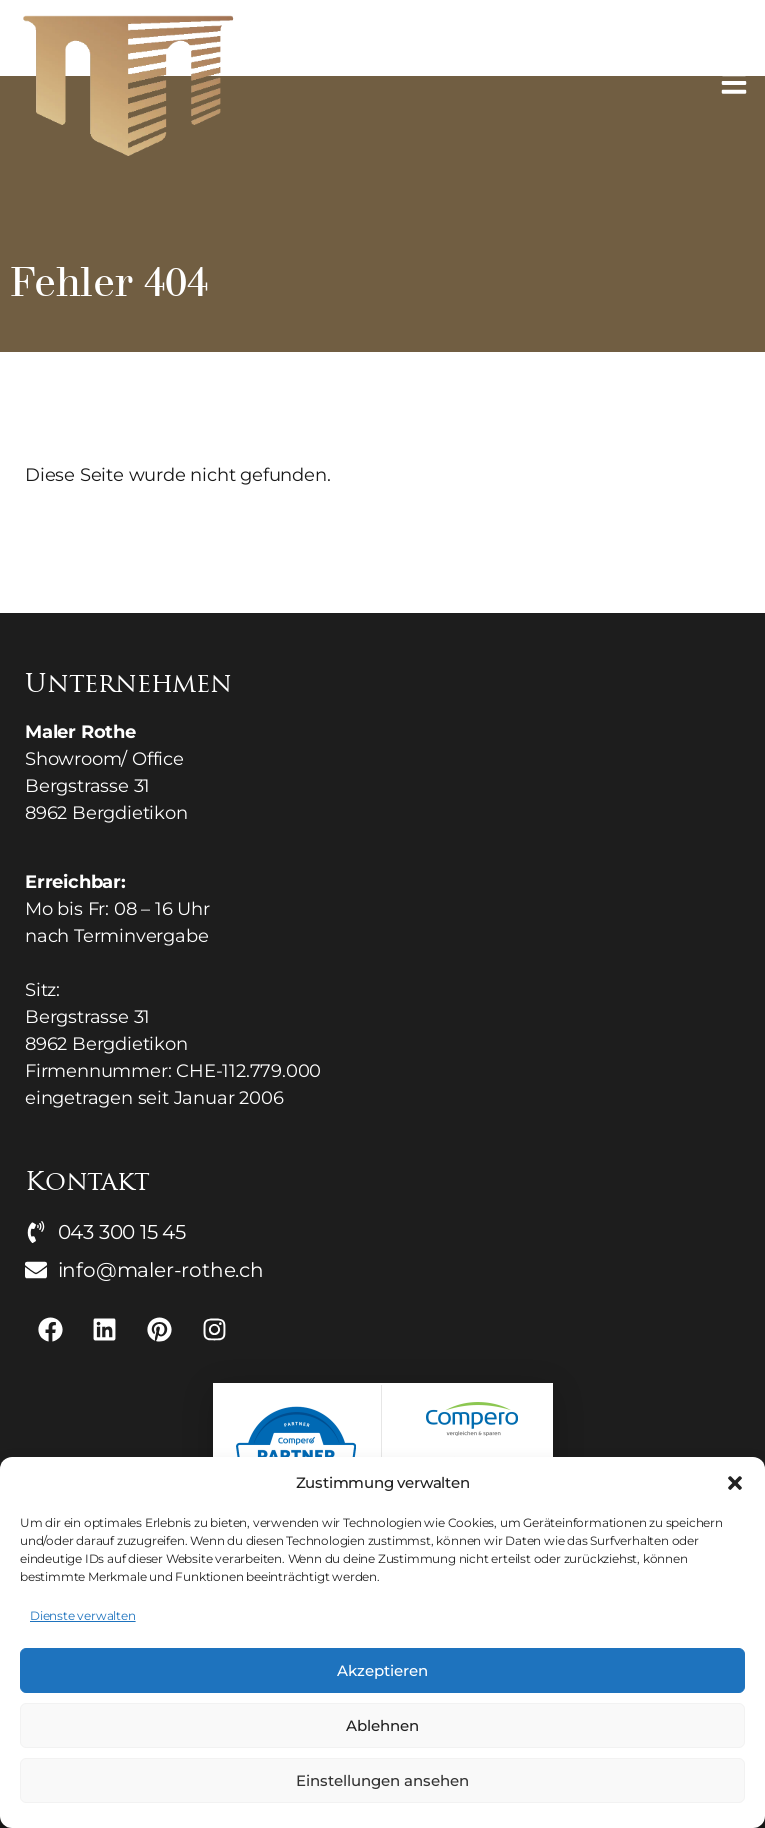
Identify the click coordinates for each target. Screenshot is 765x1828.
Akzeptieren (382, 1670)
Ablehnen (382, 1725)
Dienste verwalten (83, 1615)
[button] (735, 1483)
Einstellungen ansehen (382, 1780)
